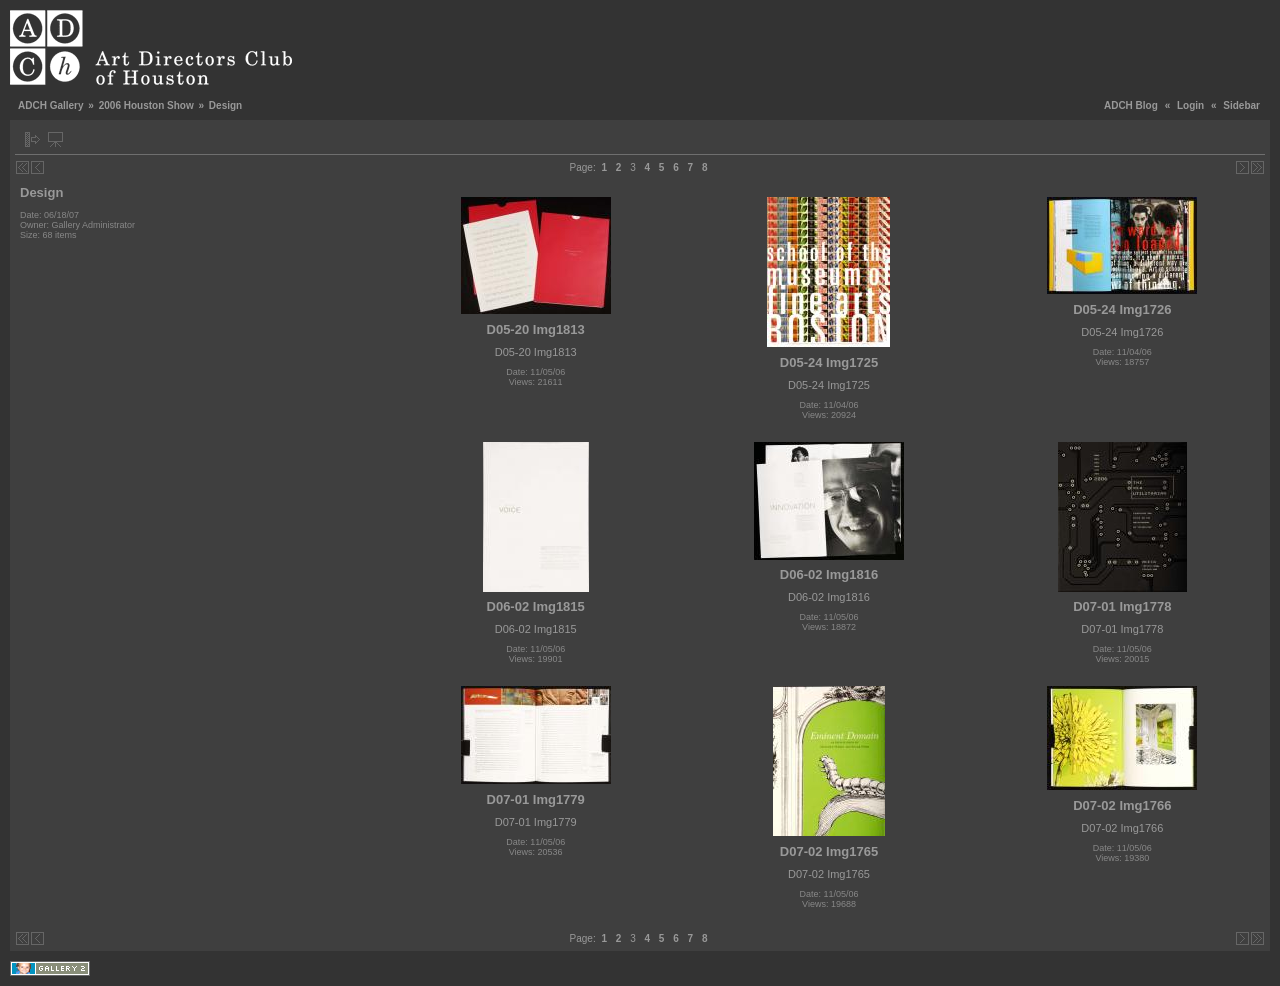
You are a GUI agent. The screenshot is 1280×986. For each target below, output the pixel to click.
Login (1190, 105)
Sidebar (1241, 105)
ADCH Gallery (51, 105)
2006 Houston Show (146, 105)
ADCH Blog (1131, 105)
